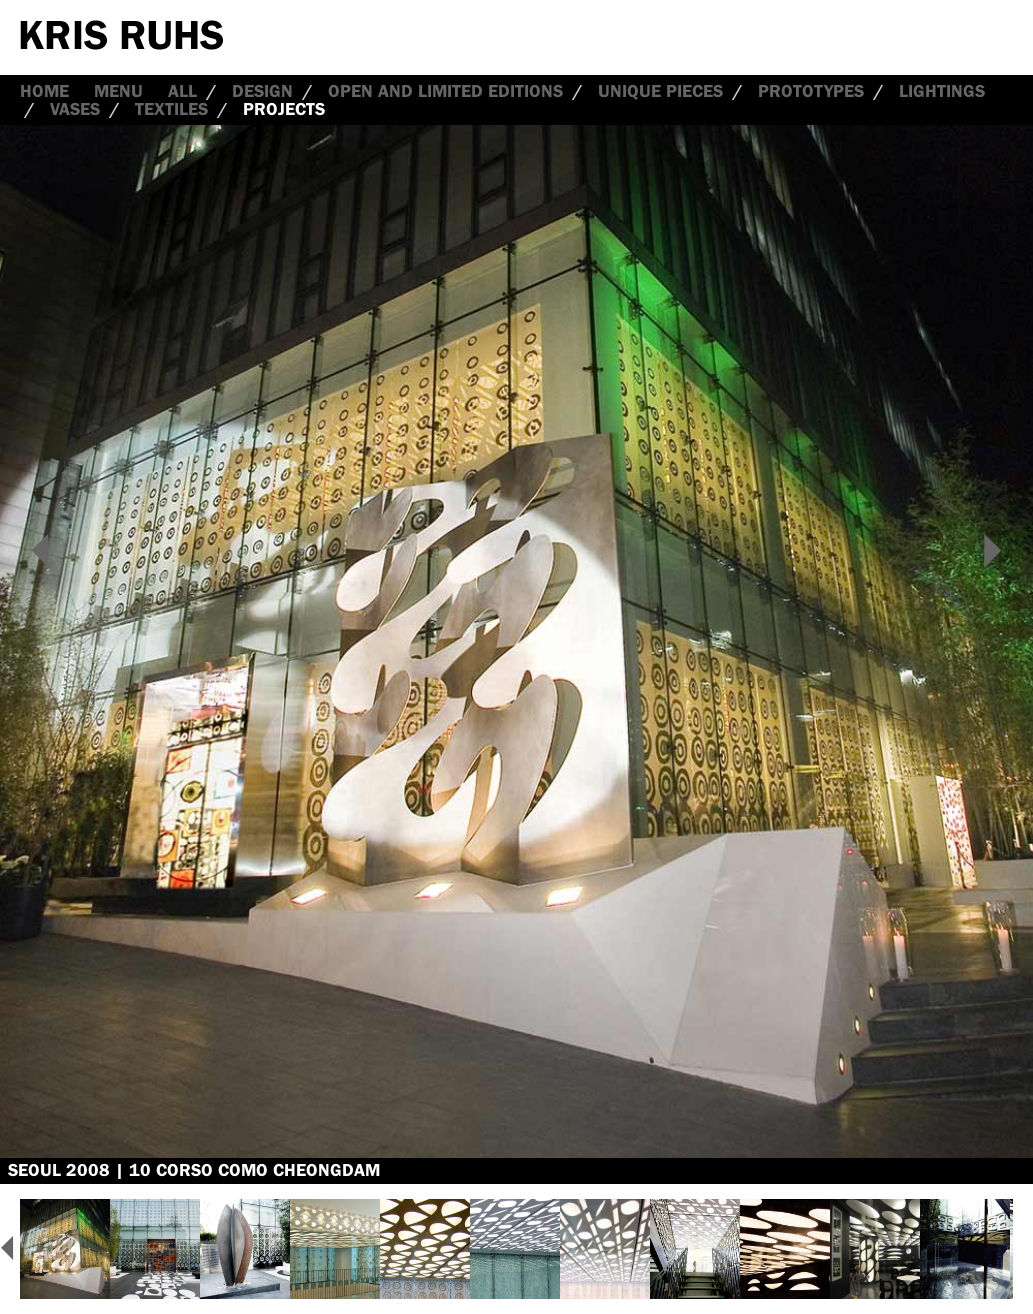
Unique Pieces (660, 91)
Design (262, 91)
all (182, 91)
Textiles (171, 109)
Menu (118, 91)
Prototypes (811, 91)
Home (44, 91)
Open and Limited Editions (445, 91)
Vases (75, 109)
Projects (284, 109)
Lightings (942, 91)
